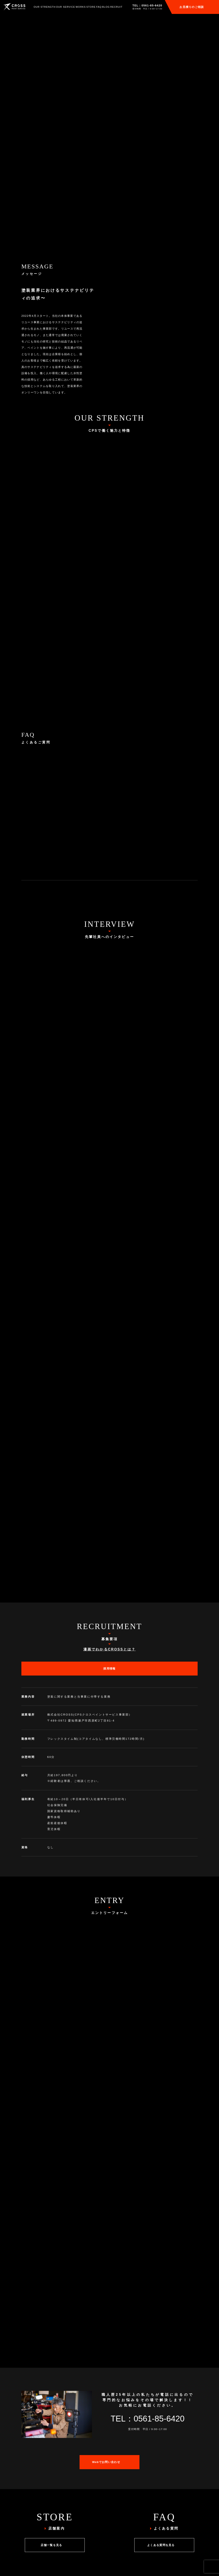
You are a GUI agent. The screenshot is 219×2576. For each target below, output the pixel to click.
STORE (91, 7)
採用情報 (109, 1627)
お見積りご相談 (191, 7)
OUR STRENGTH (45, 7)
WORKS (80, 7)
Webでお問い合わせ (106, 2421)
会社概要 (26, 2529)
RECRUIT (116, 7)
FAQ (99, 7)
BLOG (106, 7)
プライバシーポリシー (45, 2529)
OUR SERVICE (65, 7)
